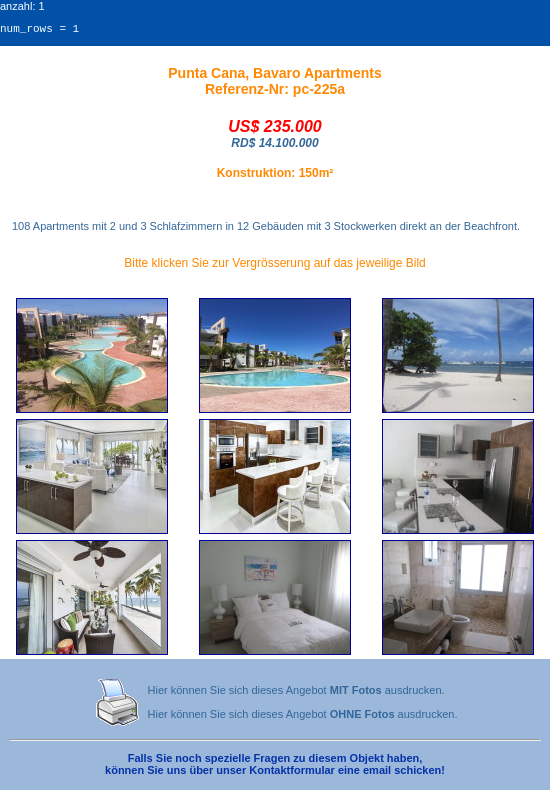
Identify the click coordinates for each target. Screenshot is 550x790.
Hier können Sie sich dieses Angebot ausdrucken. (296, 693)
